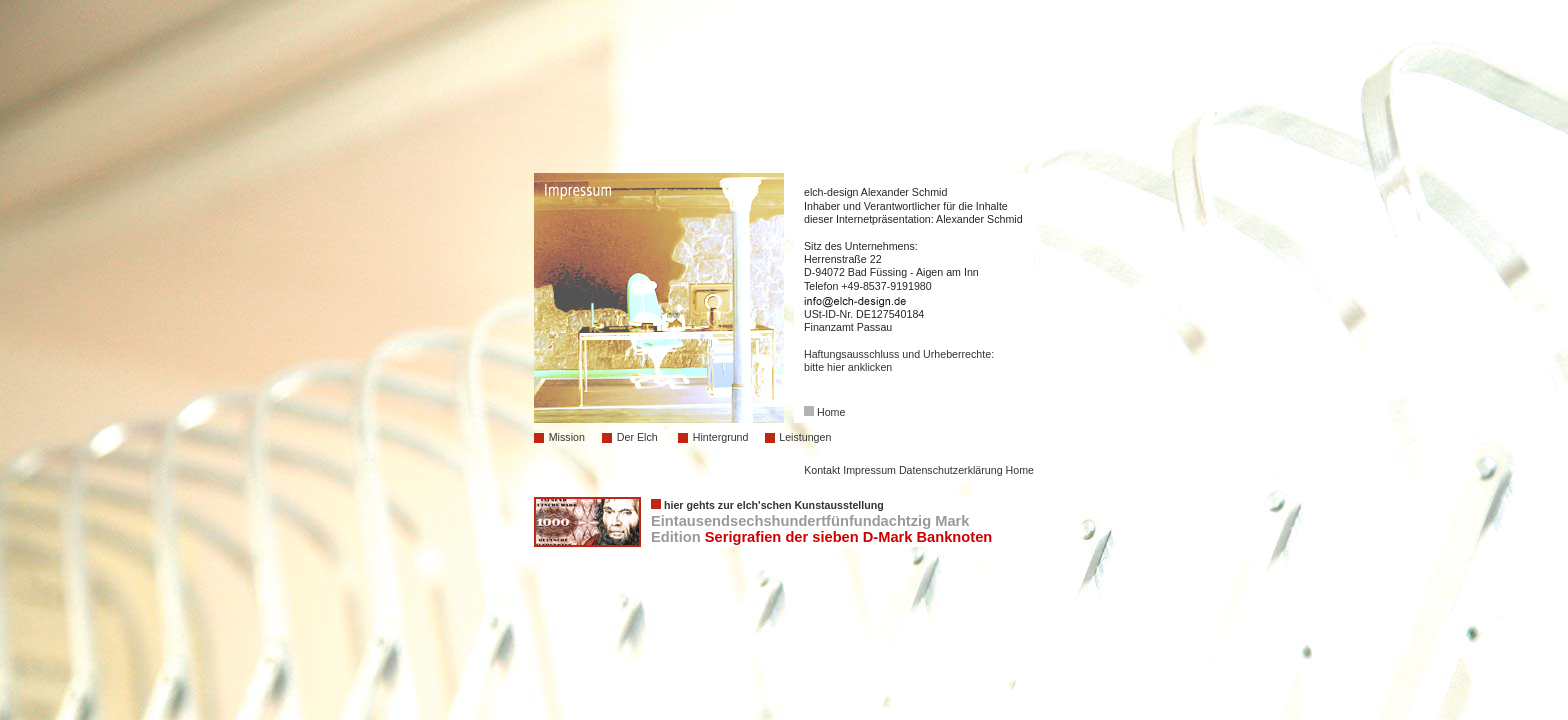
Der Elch (637, 437)
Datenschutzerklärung (951, 470)
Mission (567, 437)
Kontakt (822, 470)
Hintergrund (721, 437)
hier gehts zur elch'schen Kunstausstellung (774, 505)
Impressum (869, 470)
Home (831, 412)
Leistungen (805, 437)
